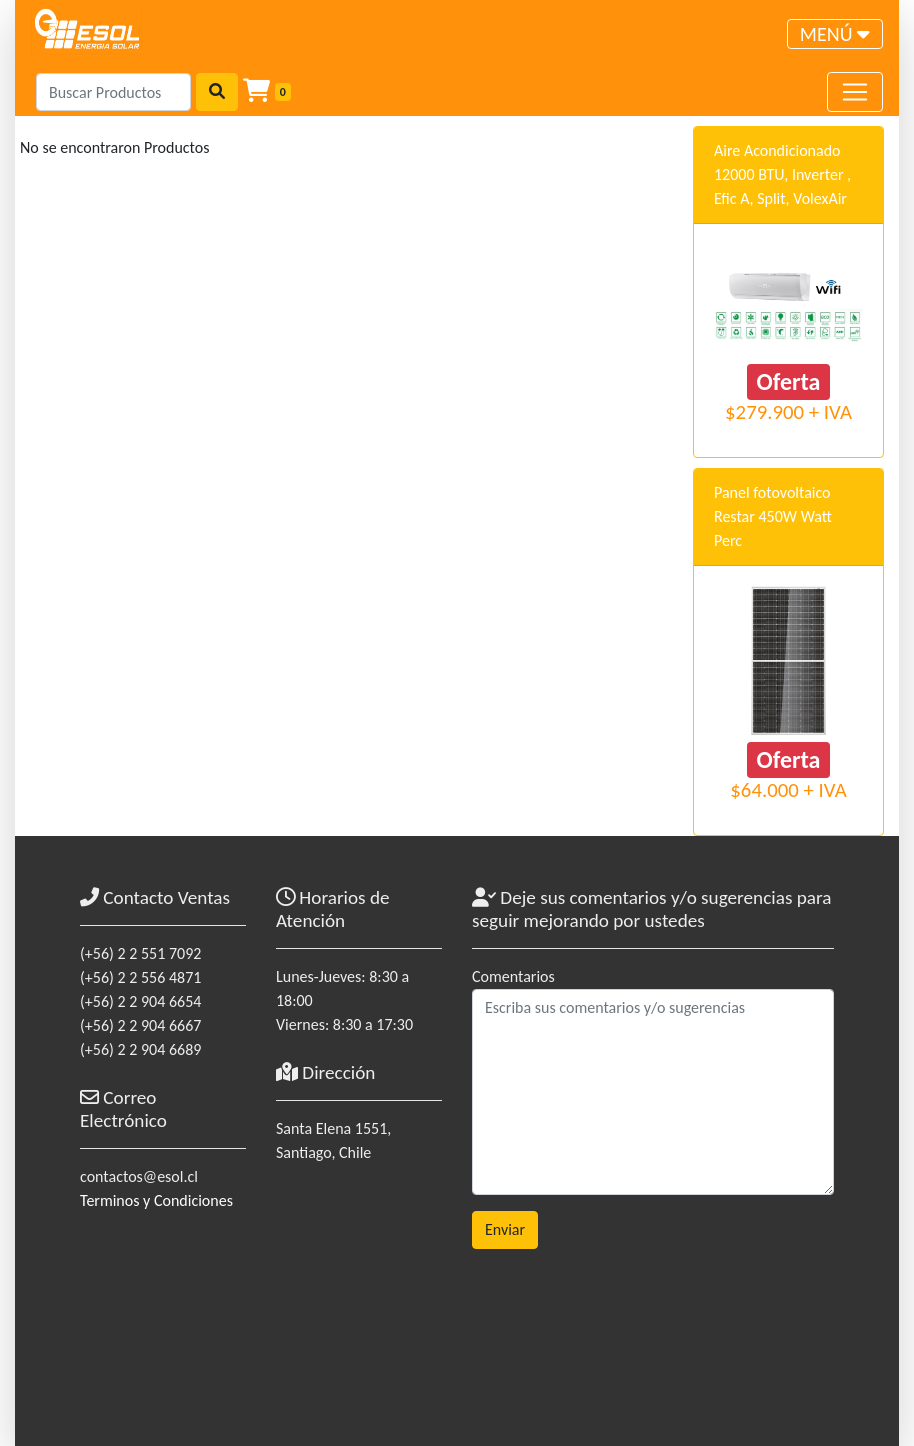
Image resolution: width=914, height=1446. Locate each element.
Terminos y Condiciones (156, 1200)
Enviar (505, 1229)
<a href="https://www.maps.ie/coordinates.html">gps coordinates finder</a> (359, 1289)
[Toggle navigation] (835, 34)
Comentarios (513, 976)
